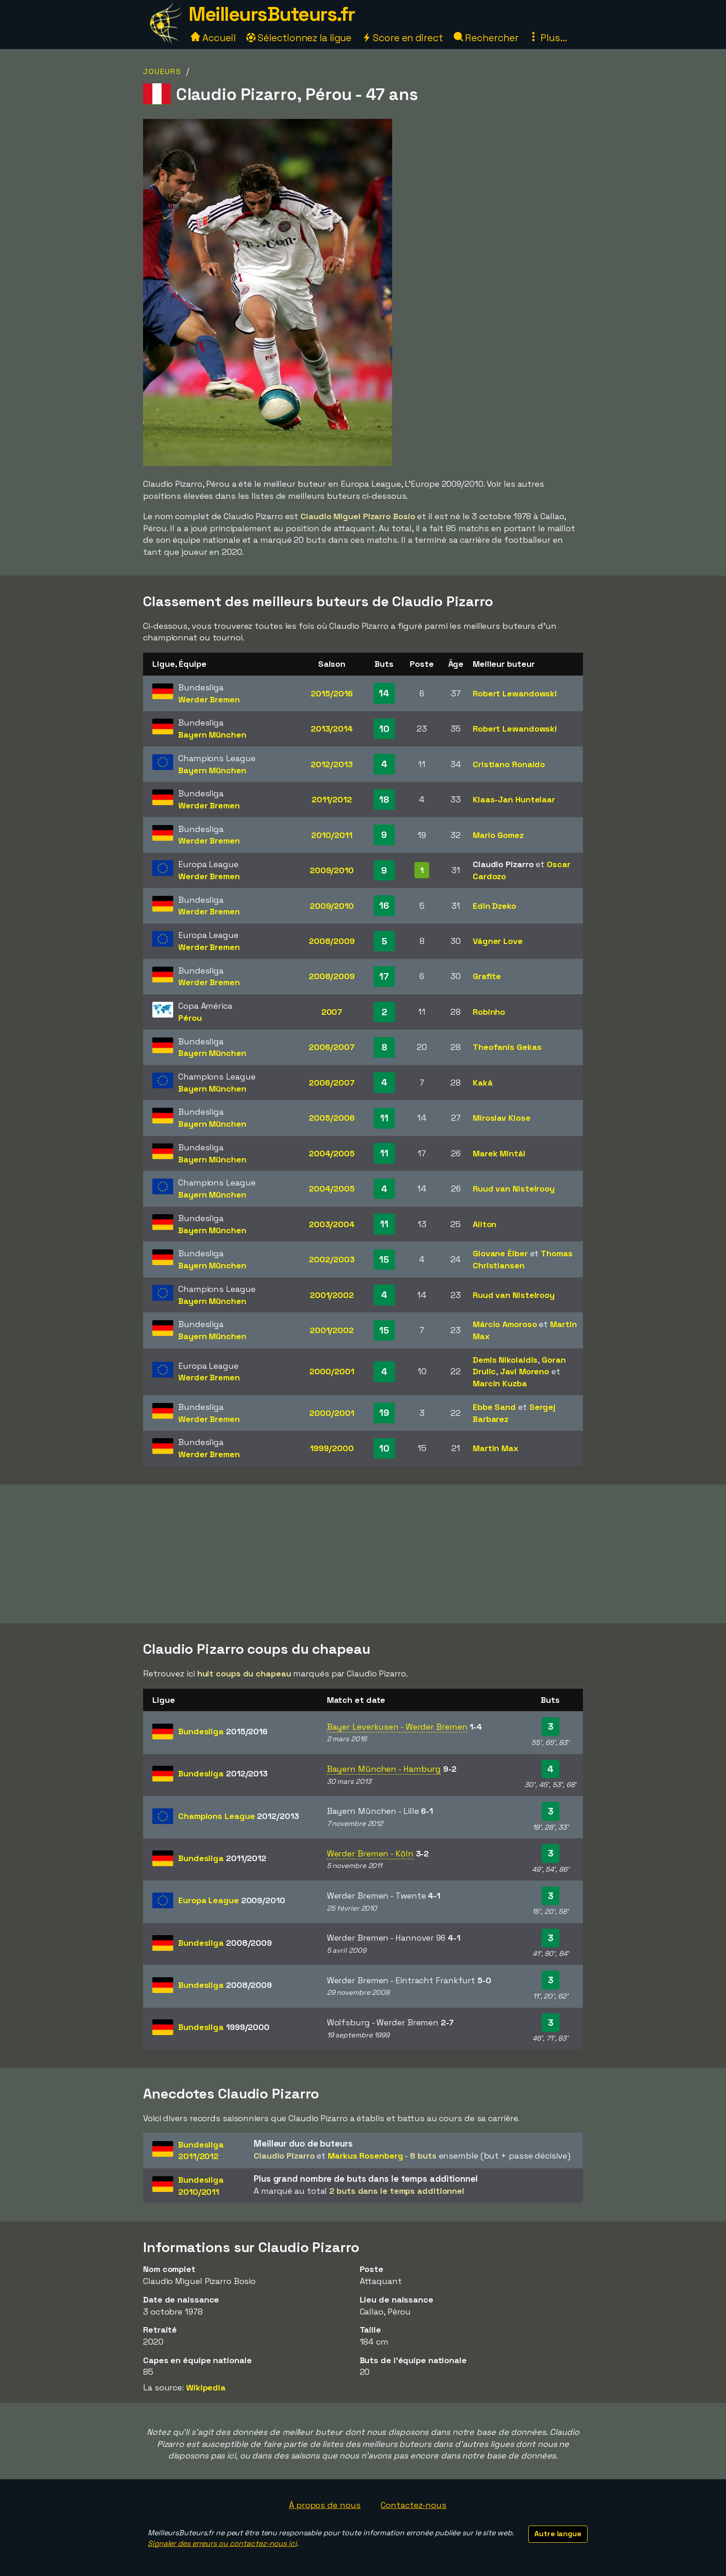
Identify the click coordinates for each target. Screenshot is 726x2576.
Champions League (238, 1816)
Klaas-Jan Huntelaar (514, 799)
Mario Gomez (498, 835)
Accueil (213, 37)
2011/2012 (332, 799)
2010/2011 (331, 835)
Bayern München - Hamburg (384, 1768)
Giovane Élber (500, 1253)
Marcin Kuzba (500, 1383)
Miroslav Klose (502, 1117)
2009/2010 (332, 870)
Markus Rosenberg (365, 2155)
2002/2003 (331, 1259)
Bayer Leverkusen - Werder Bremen (397, 1726)
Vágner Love (498, 941)
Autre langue (558, 2534)
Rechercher (486, 37)
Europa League (231, 1900)
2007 (332, 1011)
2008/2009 (332, 941)
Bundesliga (223, 1731)
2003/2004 (332, 1224)
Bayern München (212, 734)
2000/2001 (331, 1371)
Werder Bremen (209, 699)
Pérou (190, 1017)
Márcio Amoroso (505, 1324)
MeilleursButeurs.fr (271, 14)
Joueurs (162, 71)
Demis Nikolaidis (505, 1359)
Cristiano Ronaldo (509, 764)
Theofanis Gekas (507, 1047)
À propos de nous (324, 2505)
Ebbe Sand (494, 1407)
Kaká (483, 1082)
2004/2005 (332, 1153)
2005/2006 (331, 1117)
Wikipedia (205, 2387)
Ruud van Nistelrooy (514, 1188)
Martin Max (496, 1448)
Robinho (489, 1011)
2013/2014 (332, 728)
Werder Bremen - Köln (370, 1853)
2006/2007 (331, 1047)
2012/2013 (331, 764)
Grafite (487, 976)
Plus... (548, 37)
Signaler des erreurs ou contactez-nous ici (222, 2543)
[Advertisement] (363, 1554)
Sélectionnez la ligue (299, 37)
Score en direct (402, 37)
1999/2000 (331, 1448)
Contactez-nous (413, 2505)
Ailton (484, 1224)
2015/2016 (331, 693)
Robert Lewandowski (515, 693)
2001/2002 (332, 1295)
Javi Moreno (524, 1371)
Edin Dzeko (494, 905)
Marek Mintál (499, 1153)
